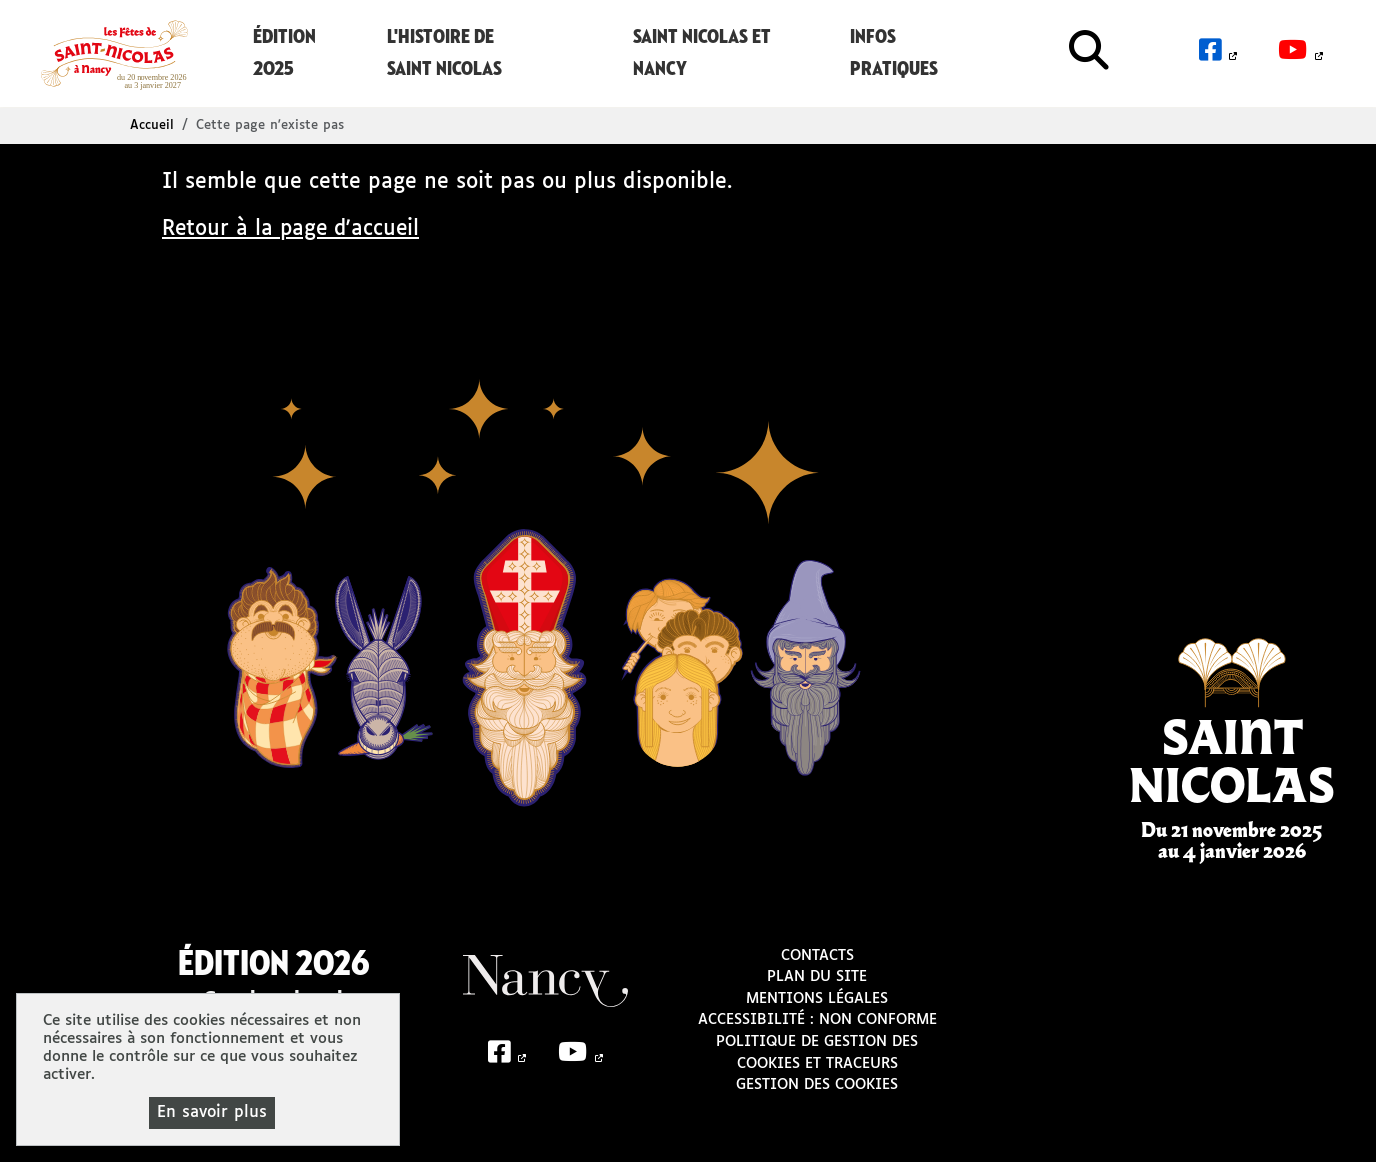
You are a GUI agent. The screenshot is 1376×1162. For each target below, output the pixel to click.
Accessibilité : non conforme (817, 1019)
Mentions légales (817, 998)
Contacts (817, 954)
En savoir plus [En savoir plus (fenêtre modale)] (212, 1112)
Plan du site (817, 976)
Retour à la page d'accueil (293, 228)
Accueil (152, 124)
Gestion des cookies (817, 1084)
